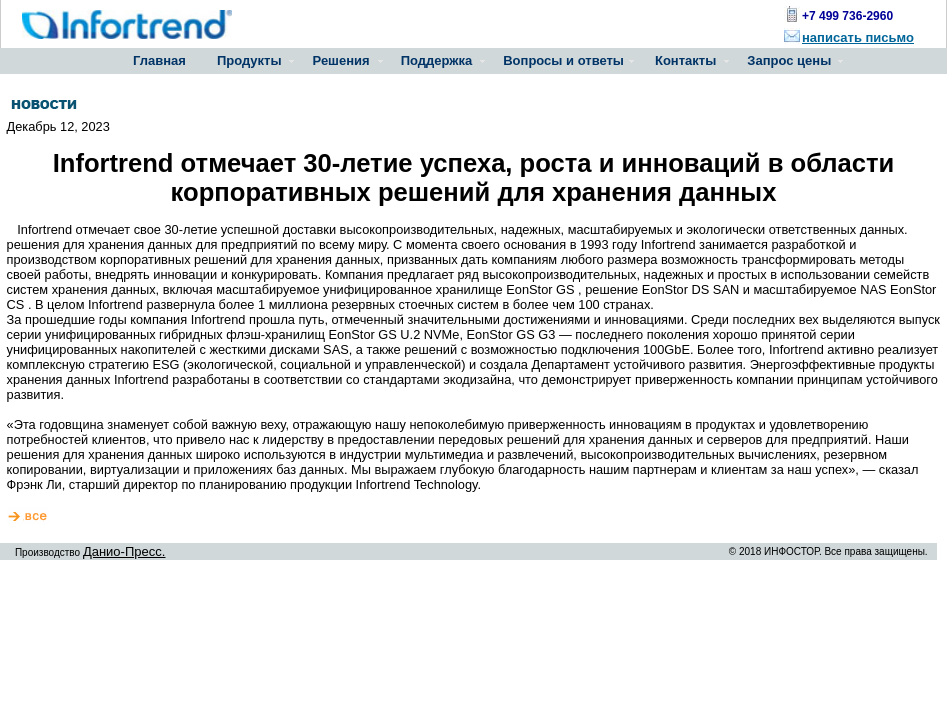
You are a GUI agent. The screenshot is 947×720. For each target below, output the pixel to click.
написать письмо (858, 37)
